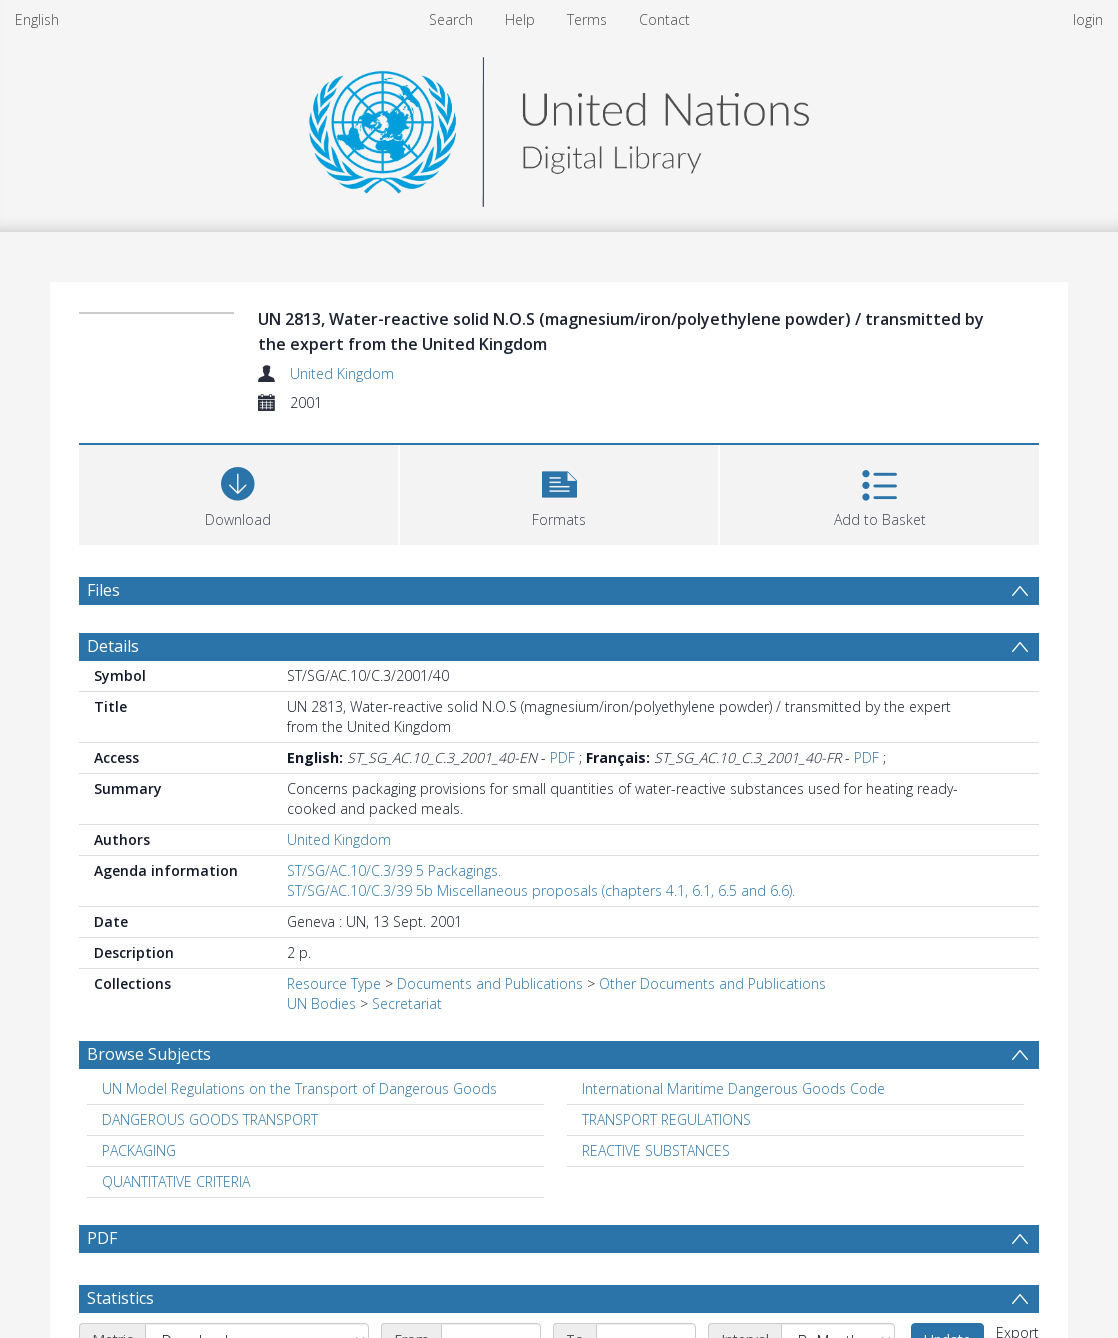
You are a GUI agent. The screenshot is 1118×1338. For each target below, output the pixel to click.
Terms (587, 19)
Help (520, 19)
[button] (559, 492)
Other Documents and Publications (712, 983)
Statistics (120, 1298)
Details (113, 646)
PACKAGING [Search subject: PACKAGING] (139, 1150)
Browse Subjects (149, 1054)
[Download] (238, 492)
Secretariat (407, 1003)
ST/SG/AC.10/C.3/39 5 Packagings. (394, 870)
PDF (562, 757)
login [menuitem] (1088, 19)
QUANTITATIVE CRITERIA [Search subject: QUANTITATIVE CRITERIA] (176, 1181)
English (37, 19)
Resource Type (334, 983)
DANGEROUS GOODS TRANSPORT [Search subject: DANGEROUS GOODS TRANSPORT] (210, 1119)
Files (103, 590)
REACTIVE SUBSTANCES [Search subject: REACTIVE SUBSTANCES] (656, 1150)
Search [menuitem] (451, 19)
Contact (664, 19)
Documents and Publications (490, 983)
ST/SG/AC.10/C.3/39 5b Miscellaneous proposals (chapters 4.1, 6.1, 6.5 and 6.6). (541, 890)
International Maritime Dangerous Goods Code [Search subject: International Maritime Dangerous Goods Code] (733, 1088)
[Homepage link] (559, 126)
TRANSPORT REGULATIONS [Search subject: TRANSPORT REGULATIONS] (666, 1119)
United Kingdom (342, 373)
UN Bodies (321, 1003)
